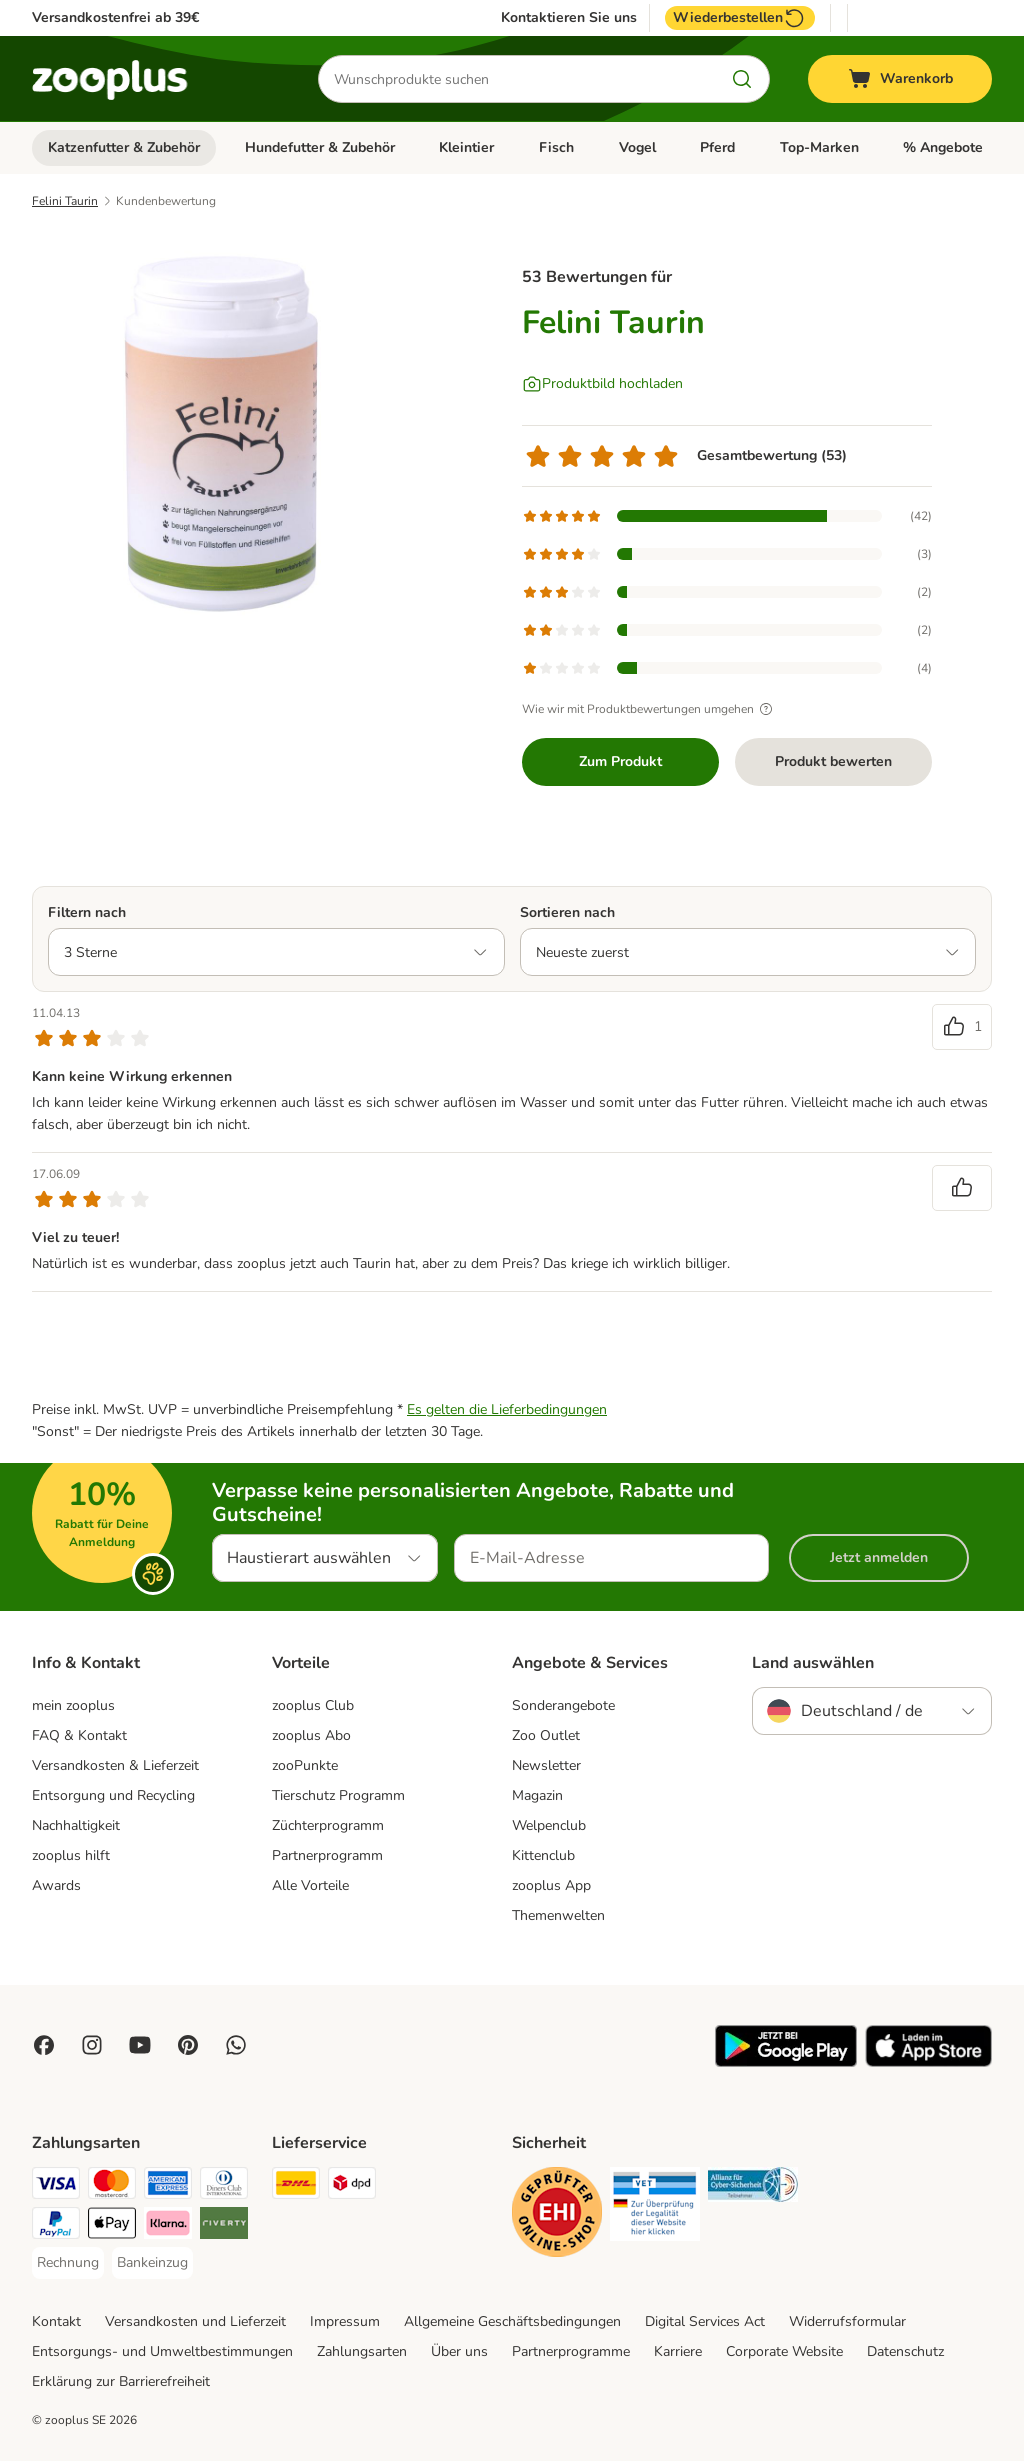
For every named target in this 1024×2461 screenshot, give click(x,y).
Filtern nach (87, 912)
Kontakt (56, 2321)
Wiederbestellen (740, 18)
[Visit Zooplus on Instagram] (92, 2045)
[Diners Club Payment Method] (224, 2186)
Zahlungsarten (362, 2351)
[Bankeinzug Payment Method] (152, 2263)
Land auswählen (813, 1663)
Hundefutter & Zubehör (320, 147)
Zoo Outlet (546, 1735)
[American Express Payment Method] (168, 2186)
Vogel (637, 147)
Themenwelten (558, 1915)
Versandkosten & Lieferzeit (115, 1765)
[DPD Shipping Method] (352, 2186)
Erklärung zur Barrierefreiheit (121, 2381)
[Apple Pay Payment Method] (112, 2226)
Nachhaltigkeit (76, 1825)
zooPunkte (305, 1765)
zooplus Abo (311, 1735)
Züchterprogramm (328, 1825)
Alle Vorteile (310, 1885)
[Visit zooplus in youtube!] (140, 2045)
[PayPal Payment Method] (56, 2226)
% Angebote (943, 147)
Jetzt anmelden (879, 1557)
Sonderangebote (563, 1705)
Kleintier (466, 147)
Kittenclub (543, 1855)
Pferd (717, 147)
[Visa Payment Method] (56, 2186)
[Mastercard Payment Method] (112, 2186)
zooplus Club (313, 1705)
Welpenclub (549, 1825)
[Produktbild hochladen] (602, 384)
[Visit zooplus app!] (786, 2062)
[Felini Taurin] (222, 433)
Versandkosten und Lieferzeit (195, 2321)
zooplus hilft (71, 1855)
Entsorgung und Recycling (113, 1795)
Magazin (537, 1795)
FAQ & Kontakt (79, 1735)
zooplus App (551, 1885)
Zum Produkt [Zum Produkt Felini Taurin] (620, 761)
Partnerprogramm (327, 1855)
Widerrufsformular (847, 2321)
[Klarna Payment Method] (168, 2226)
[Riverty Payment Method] (224, 2226)
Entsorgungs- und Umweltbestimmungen (162, 2351)
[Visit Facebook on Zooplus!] (44, 2045)
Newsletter (546, 1765)
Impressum (345, 2321)
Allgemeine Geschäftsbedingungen (512, 2321)
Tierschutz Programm (338, 1795)
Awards (56, 1885)
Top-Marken (819, 147)
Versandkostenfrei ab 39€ (115, 17)
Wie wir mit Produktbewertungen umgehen (650, 709)
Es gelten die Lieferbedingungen (507, 1409)
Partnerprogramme (571, 2351)
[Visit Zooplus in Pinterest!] (188, 2045)
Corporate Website (784, 2351)
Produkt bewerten (833, 761)
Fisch (556, 147)
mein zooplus (73, 1705)
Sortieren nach (567, 912)
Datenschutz (905, 2351)
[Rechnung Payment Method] (68, 2263)
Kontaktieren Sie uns (569, 18)
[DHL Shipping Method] (296, 2186)
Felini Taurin (65, 201)
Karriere (678, 2351)
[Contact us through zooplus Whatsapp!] (236, 2045)
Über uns (459, 2351)
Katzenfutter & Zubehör (124, 147)
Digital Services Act (705, 2321)
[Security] (557, 2215)
